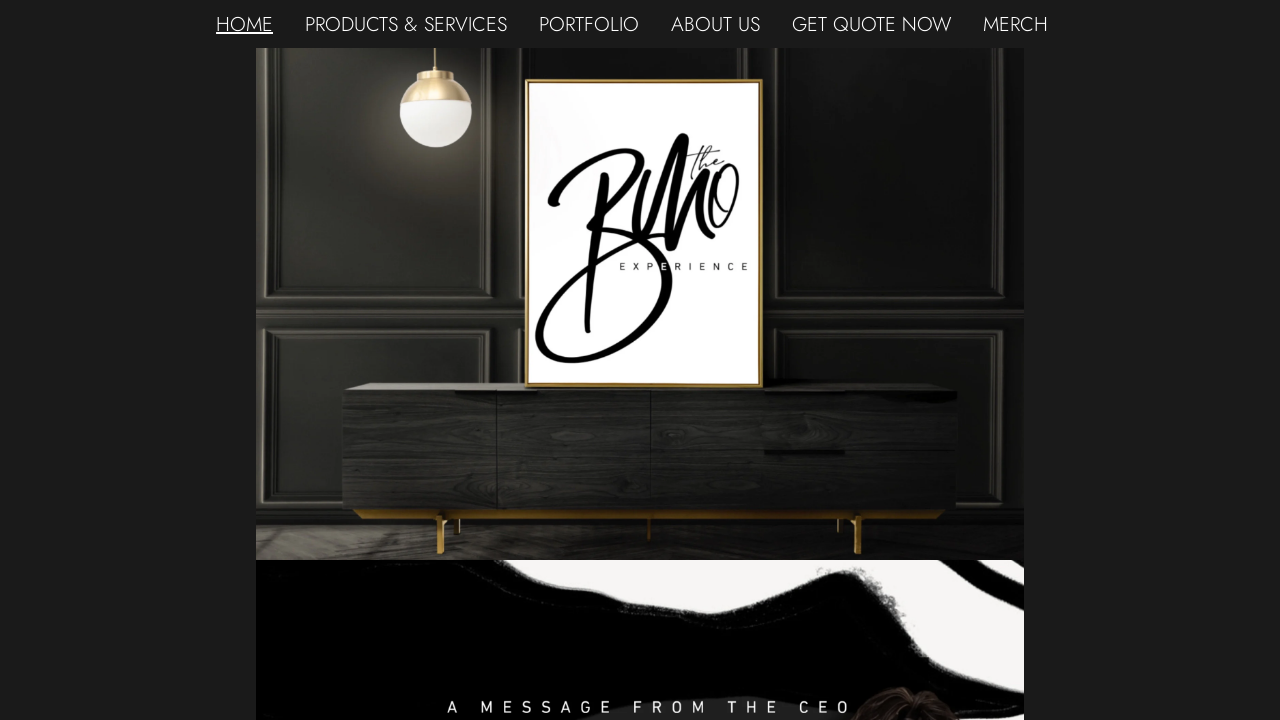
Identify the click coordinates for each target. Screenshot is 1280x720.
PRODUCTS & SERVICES (406, 24)
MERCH (1015, 24)
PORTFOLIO (589, 24)
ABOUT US (715, 24)
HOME (244, 24)
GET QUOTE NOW (871, 24)
